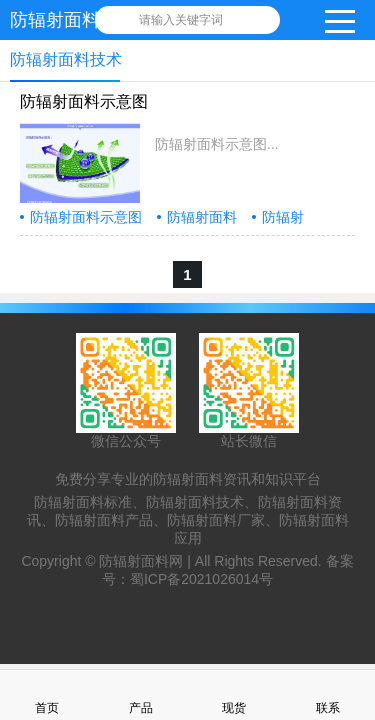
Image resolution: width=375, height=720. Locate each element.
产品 (141, 694)
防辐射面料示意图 (84, 101)
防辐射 (283, 217)
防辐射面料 (202, 217)
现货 (234, 694)
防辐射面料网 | (146, 561)
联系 (328, 694)
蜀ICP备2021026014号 (201, 579)
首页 (47, 694)
